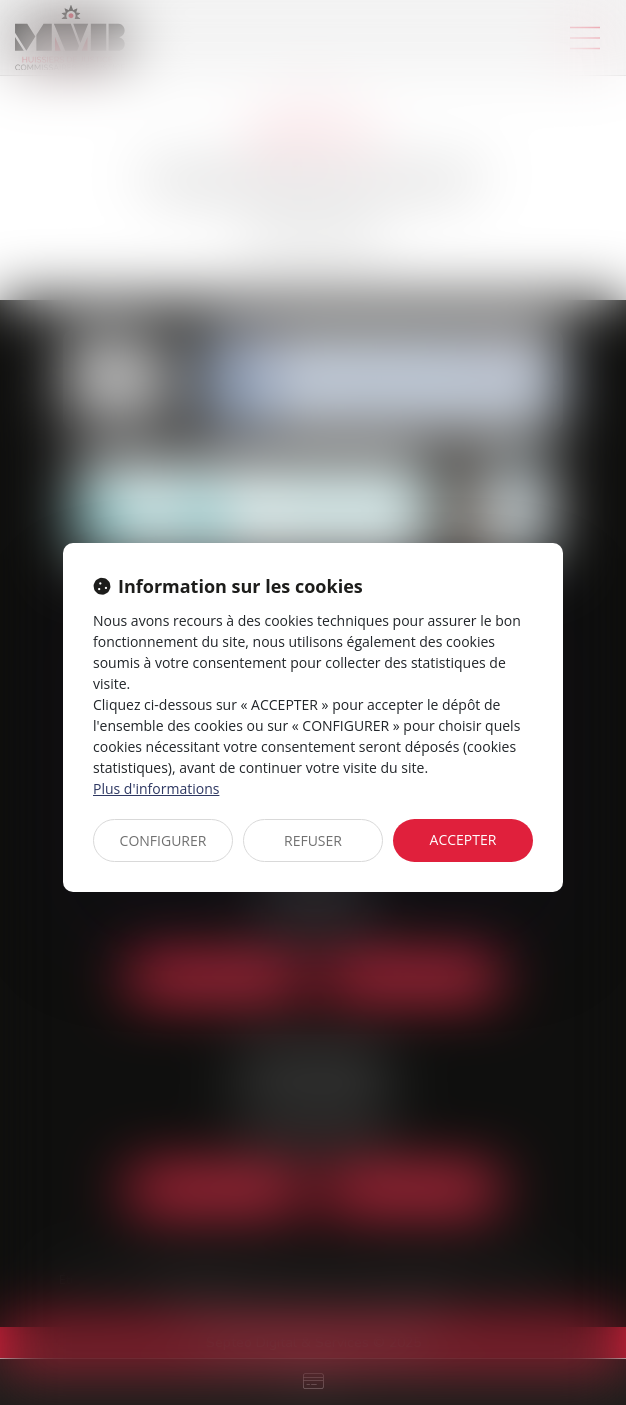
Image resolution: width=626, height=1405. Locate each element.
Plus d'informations (156, 788)
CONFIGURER (163, 840)
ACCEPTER (463, 839)
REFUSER (313, 840)
